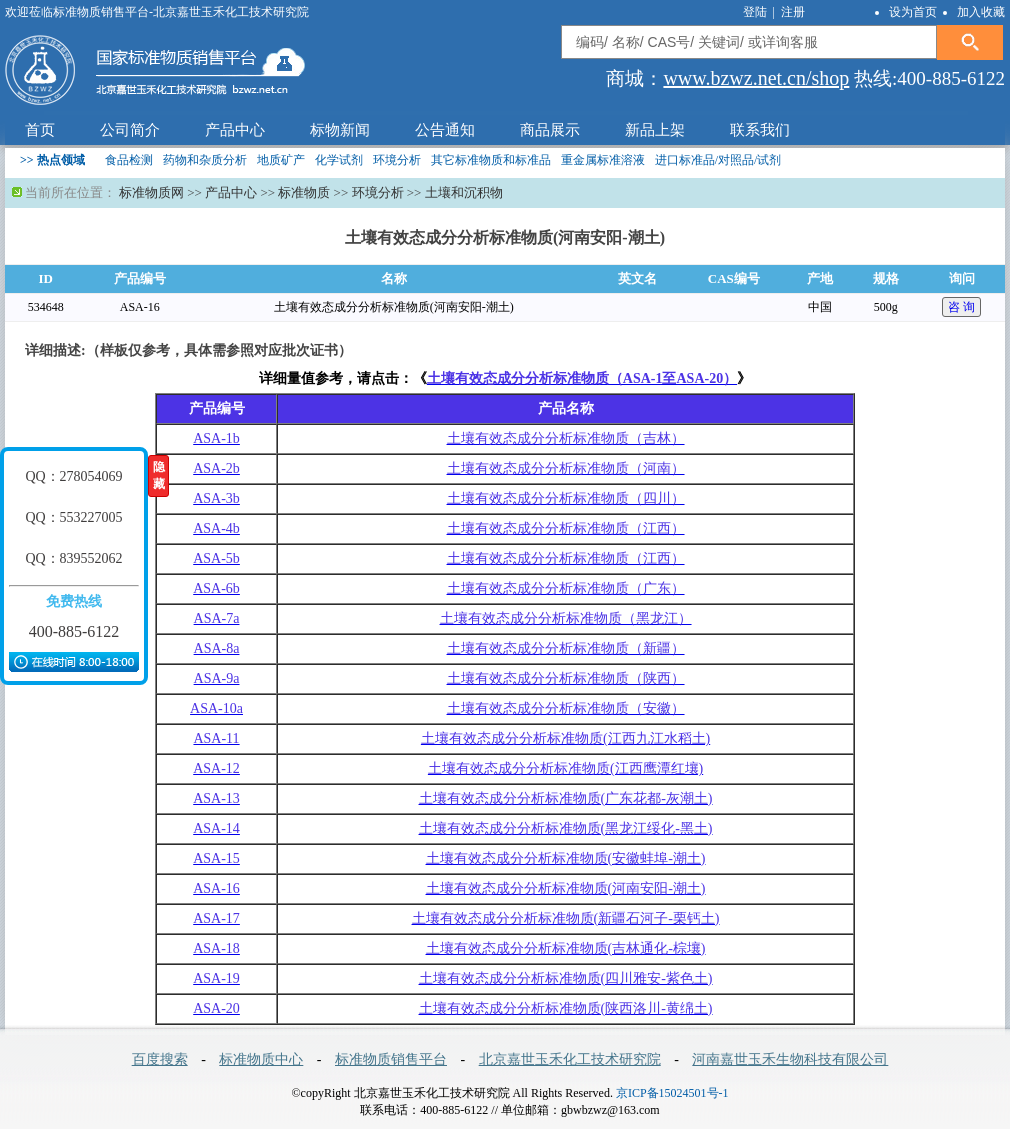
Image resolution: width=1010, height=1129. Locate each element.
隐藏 (159, 475)
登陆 (756, 12)
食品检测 (129, 160)
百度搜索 (160, 1059)
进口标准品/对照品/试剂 (718, 160)
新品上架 (655, 130)
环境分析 (397, 160)
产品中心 (235, 130)
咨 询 (961, 307)
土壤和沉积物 (464, 192)
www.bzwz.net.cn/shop (756, 78)
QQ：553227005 (73, 517)
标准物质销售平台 (391, 1059)
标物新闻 (340, 130)
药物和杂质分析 (205, 160)
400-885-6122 (74, 631)
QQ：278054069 (73, 476)
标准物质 (304, 192)
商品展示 (550, 130)
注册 (793, 12)
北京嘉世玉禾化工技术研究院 (570, 1059)
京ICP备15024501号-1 (672, 1093)
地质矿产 (281, 160)
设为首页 (913, 12)
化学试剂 (339, 160)
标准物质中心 (261, 1059)
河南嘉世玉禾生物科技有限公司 (790, 1059)
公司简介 (130, 130)
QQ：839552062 (73, 558)
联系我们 (760, 130)
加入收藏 (981, 12)
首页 (40, 130)
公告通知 (445, 130)
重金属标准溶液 (603, 160)
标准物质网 (151, 192)
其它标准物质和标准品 (491, 160)
